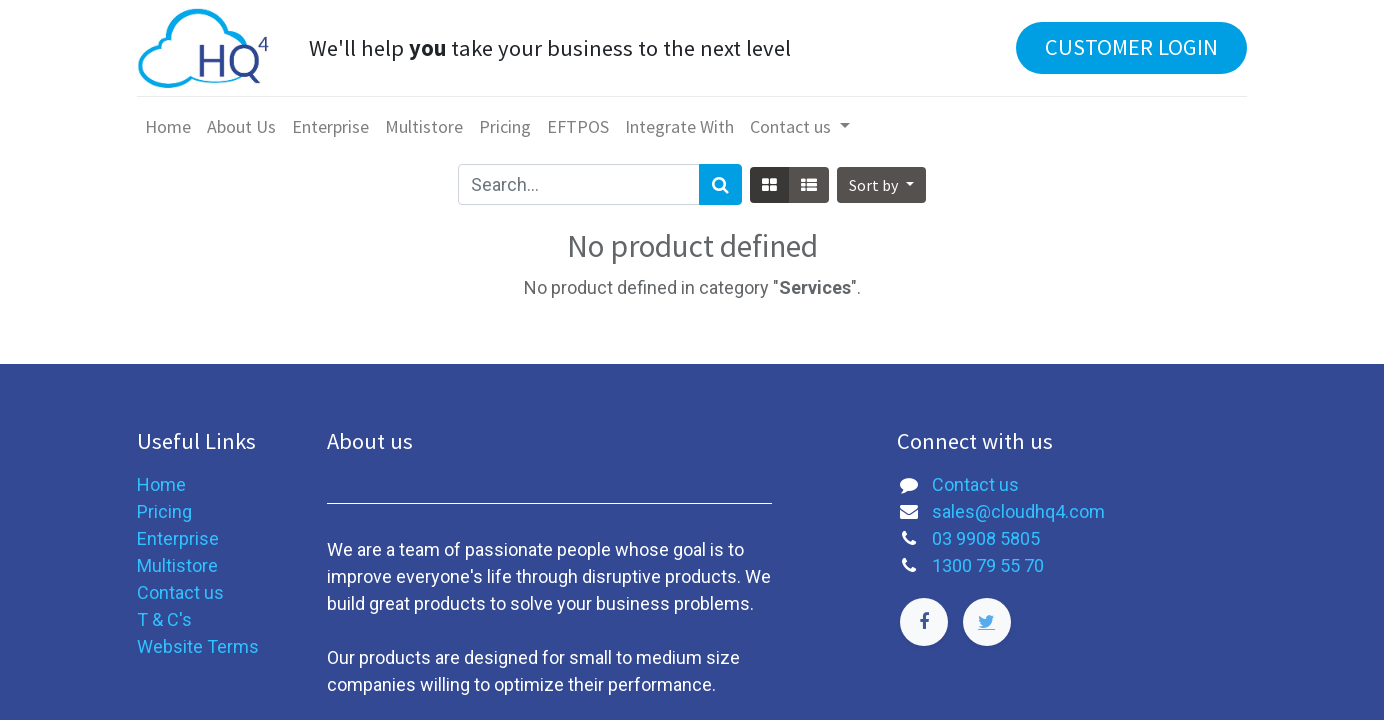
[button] (881, 185)
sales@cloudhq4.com (1018, 511)
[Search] (720, 184)
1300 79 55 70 (988, 565)
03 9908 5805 (986, 538)
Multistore (177, 565)
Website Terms (198, 646)
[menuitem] (168, 126)
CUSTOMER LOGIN (1131, 47)
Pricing (164, 511)
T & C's (164, 619)
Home (161, 484)
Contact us (180, 592)
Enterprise (178, 538)
